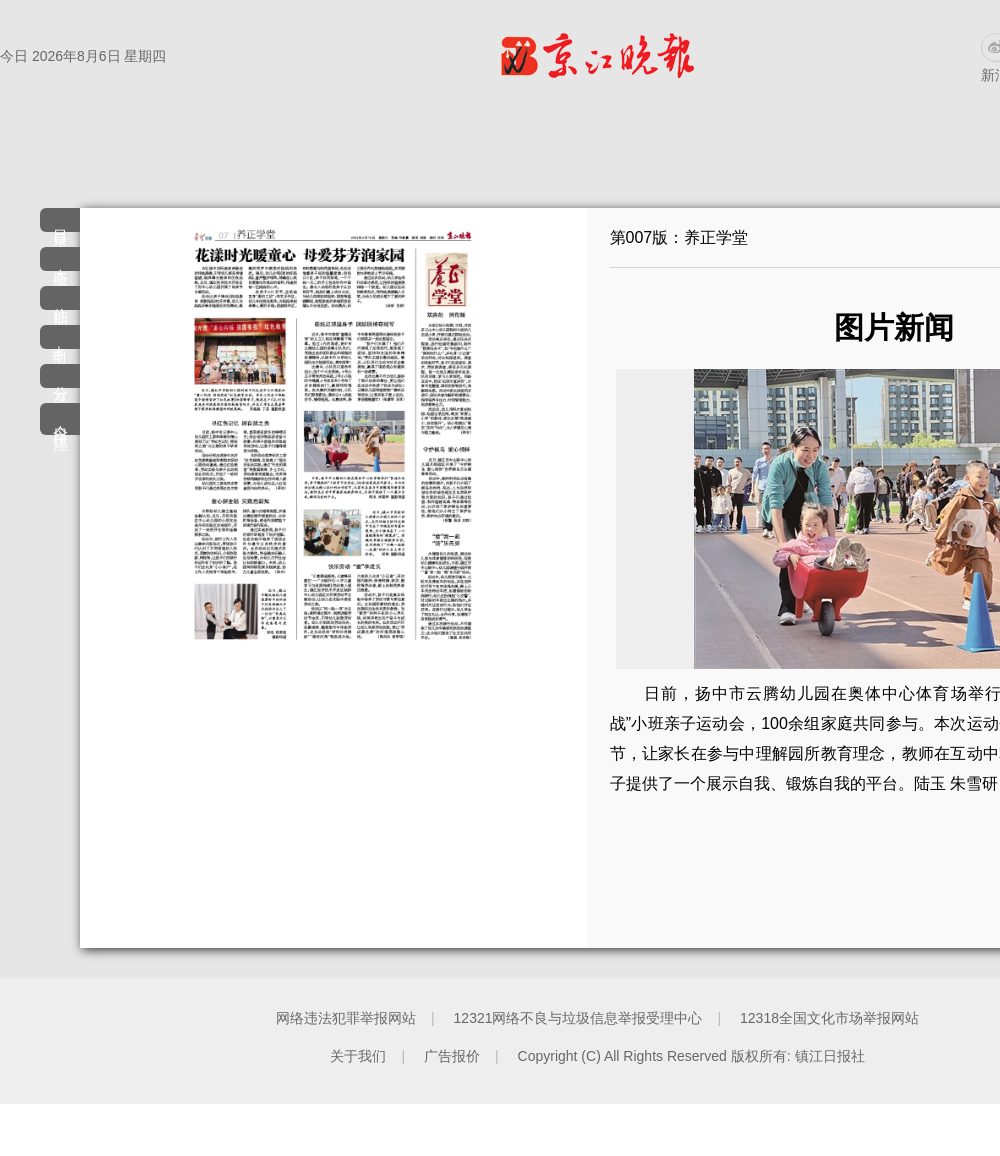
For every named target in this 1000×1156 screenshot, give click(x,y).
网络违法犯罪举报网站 (346, 1018)
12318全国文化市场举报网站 (829, 1018)
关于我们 (358, 1056)
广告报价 (452, 1056)
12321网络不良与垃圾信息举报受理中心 (578, 1018)
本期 (60, 339)
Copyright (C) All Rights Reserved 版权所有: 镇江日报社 (691, 1056)
